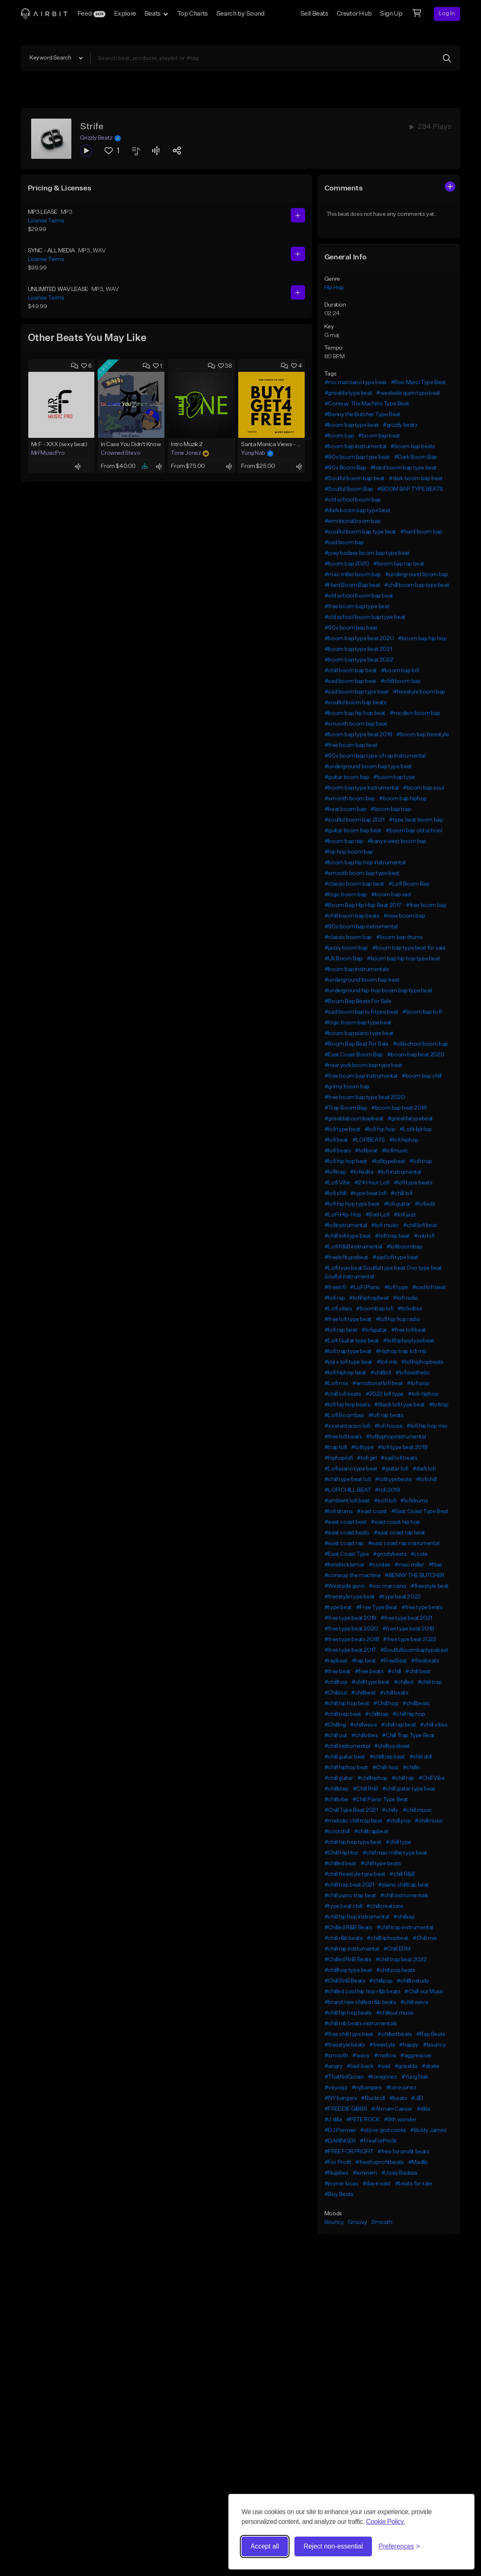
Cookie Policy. (385, 2521)
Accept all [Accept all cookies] (265, 2546)
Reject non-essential (333, 2546)
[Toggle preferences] (399, 2546)
